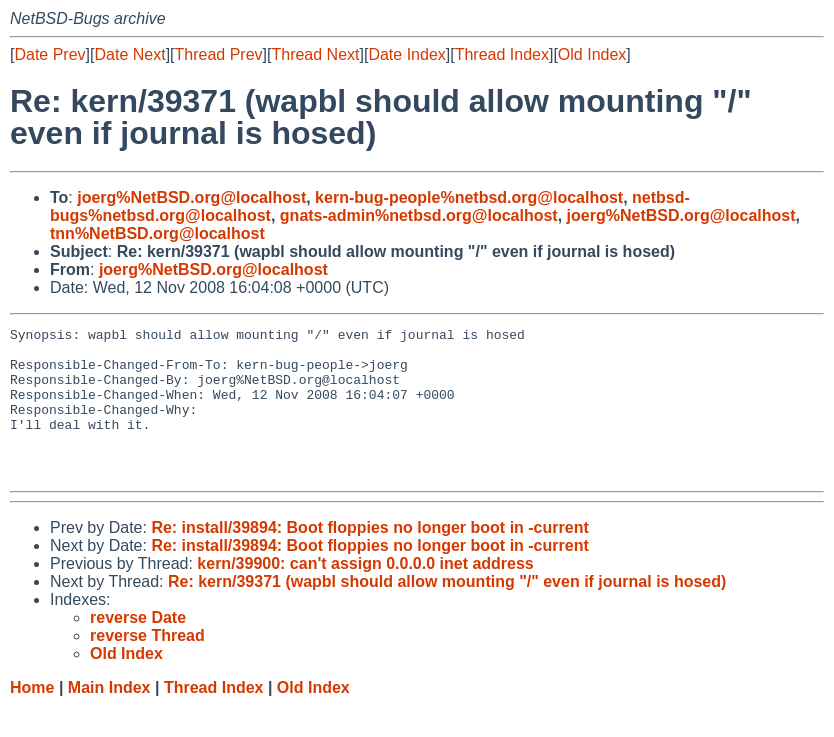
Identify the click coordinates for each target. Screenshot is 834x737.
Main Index (109, 717)
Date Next (129, 54)
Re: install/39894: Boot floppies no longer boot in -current (369, 557)
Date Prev (49, 54)
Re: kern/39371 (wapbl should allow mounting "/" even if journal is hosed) (447, 611)
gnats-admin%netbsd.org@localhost (419, 215)
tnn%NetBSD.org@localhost (157, 233)
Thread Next (315, 54)
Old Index (592, 54)
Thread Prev (219, 54)
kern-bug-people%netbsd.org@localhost (469, 197)
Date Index (406, 54)
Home (32, 717)
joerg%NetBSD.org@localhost (191, 197)
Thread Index (502, 54)
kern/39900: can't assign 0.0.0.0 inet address (365, 593)
